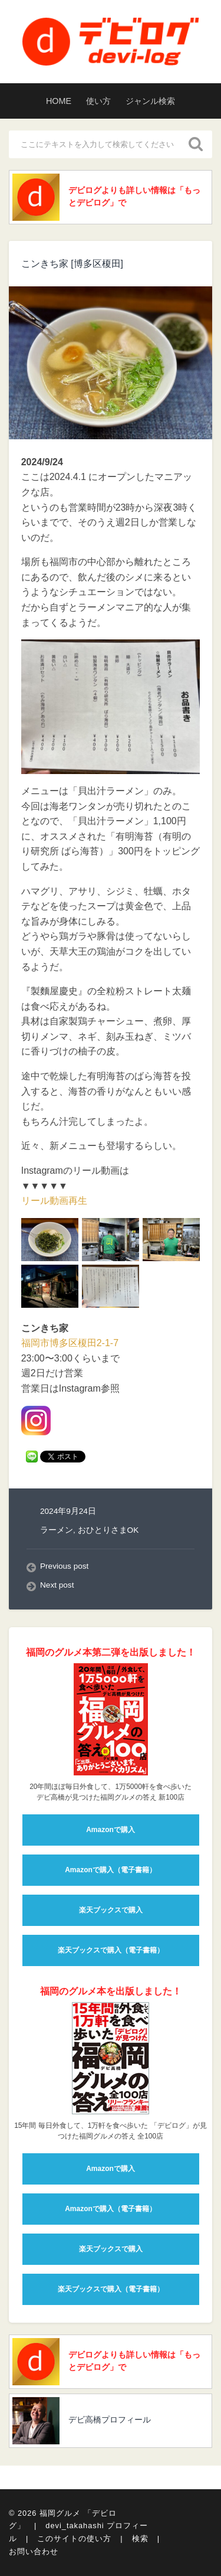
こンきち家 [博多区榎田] (72, 264)
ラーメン (56, 1530)
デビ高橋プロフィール (109, 2419)
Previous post (64, 1566)
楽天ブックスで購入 (111, 1910)
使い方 (98, 101)
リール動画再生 (54, 1201)
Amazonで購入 (110, 1830)
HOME (58, 101)
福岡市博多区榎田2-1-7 (69, 1343)
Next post (57, 1585)
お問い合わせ (33, 2551)
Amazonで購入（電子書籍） (110, 1870)
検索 (140, 2538)
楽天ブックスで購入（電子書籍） (111, 1950)
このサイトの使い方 (74, 2538)
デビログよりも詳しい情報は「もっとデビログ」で (134, 196)
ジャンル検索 (150, 101)
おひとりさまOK (108, 1530)
